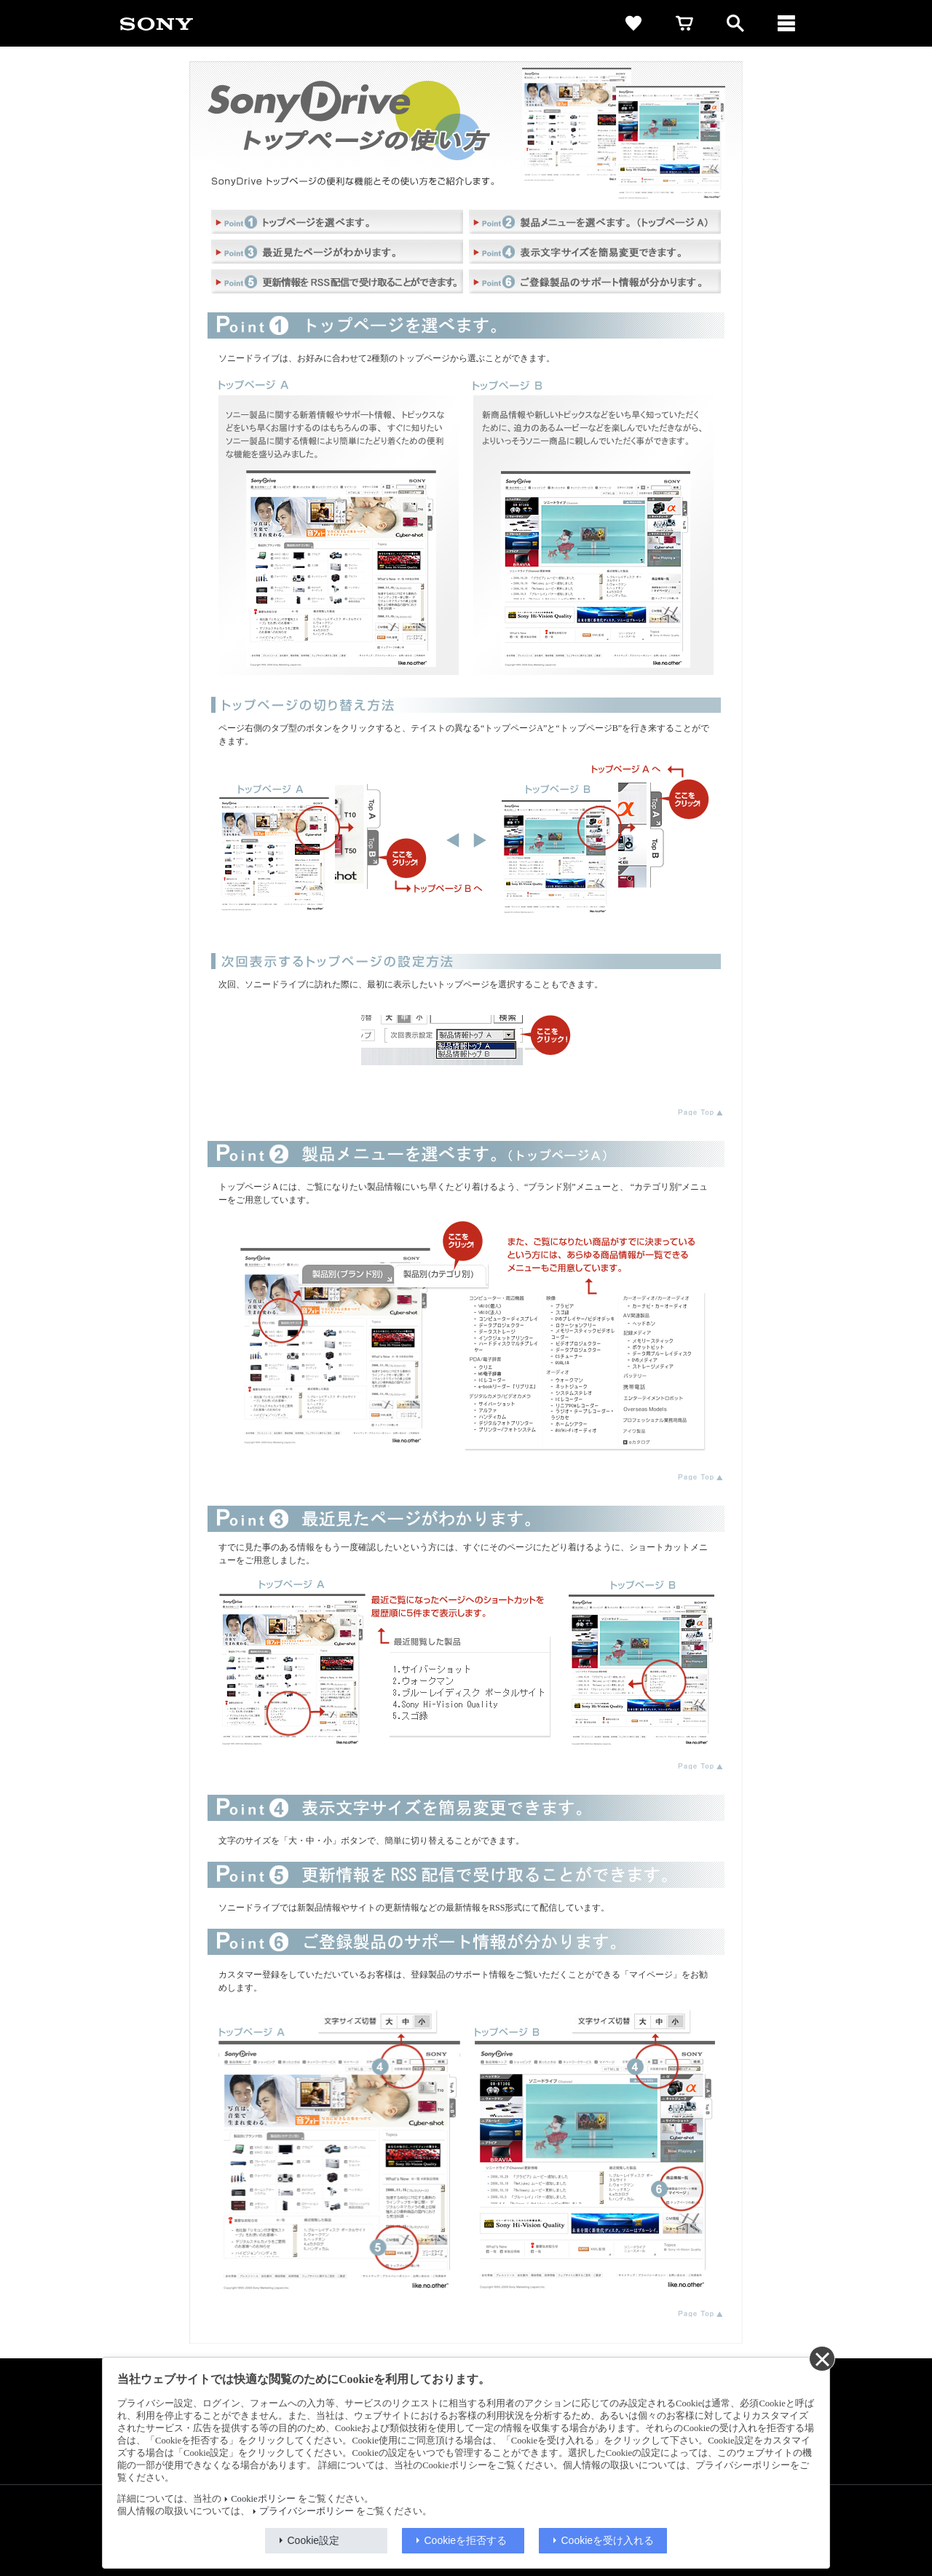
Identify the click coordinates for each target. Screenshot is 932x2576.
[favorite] (633, 23)
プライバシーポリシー (306, 2511)
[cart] (684, 23)
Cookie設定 (314, 2540)
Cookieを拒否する (466, 2540)
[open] (735, 23)
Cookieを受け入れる (608, 2540)
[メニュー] (786, 23)
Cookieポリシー (263, 2499)
